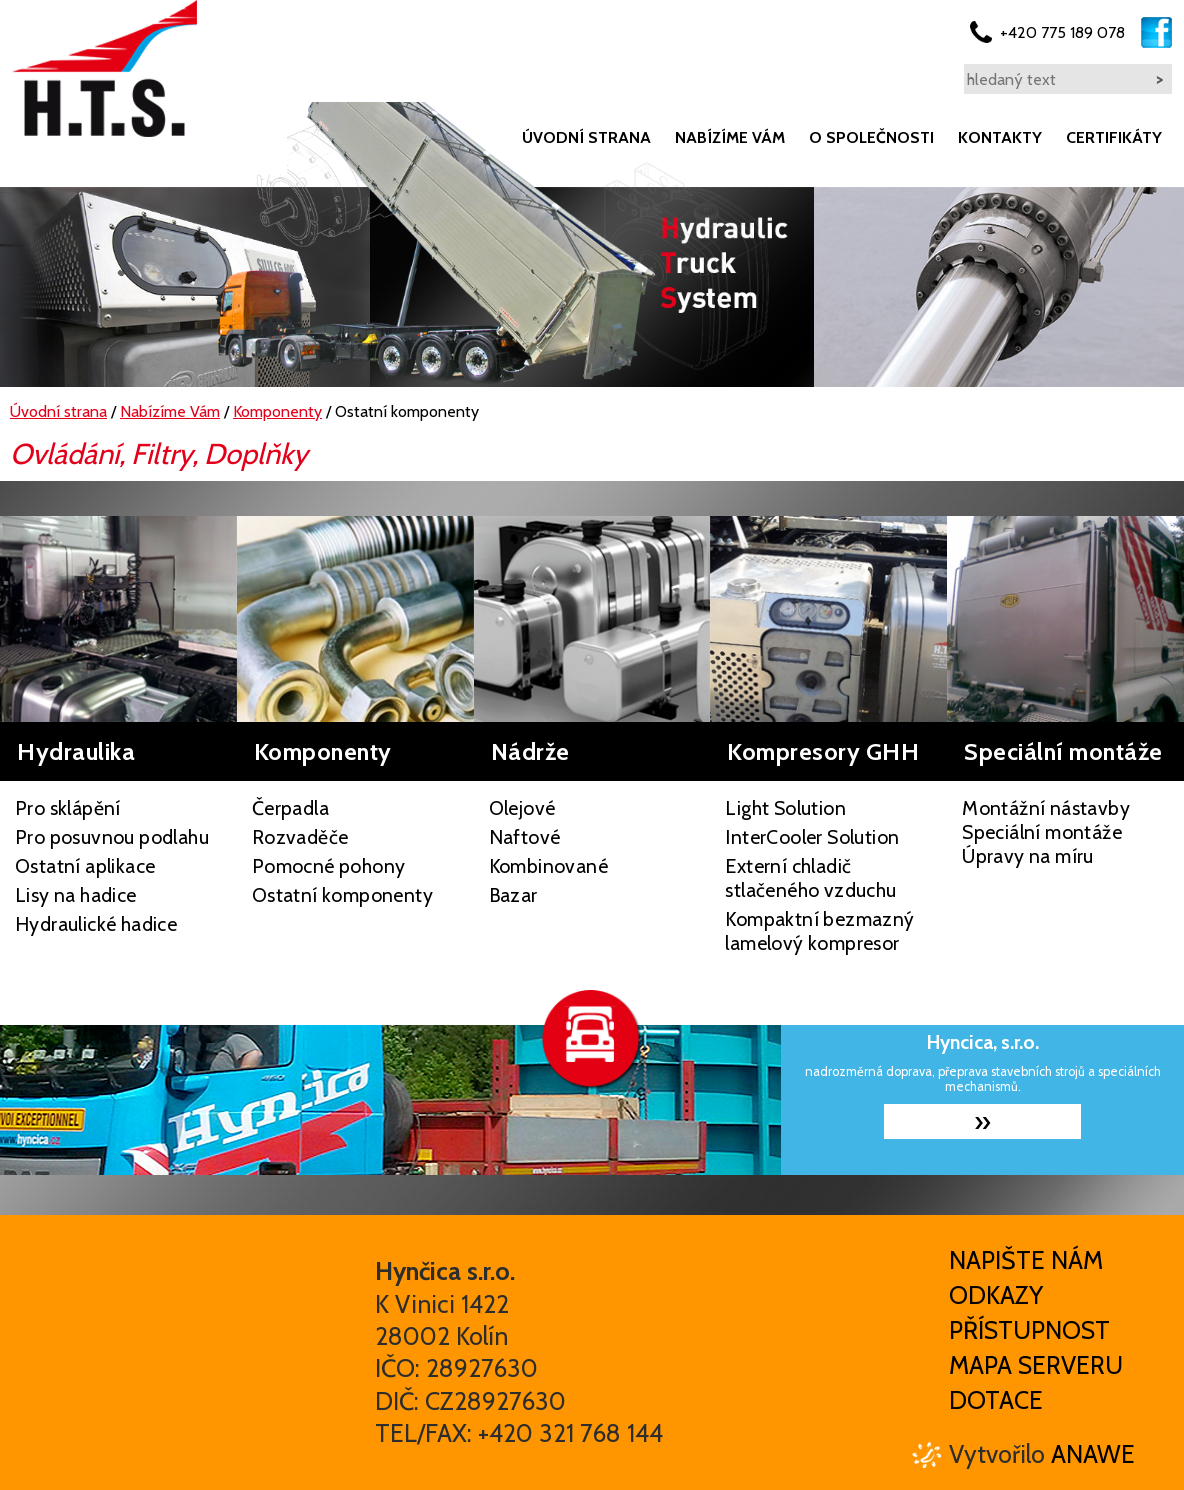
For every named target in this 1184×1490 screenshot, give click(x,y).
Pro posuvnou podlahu (112, 837)
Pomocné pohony (329, 866)
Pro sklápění (68, 808)
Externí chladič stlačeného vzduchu (810, 878)
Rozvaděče (300, 837)
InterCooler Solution (812, 837)
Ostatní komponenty (342, 895)
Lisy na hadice (76, 895)
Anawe (1093, 1454)
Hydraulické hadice (96, 924)
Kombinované (548, 866)
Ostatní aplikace (85, 866)
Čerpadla (290, 808)
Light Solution (785, 808)
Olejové (522, 808)
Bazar (513, 895)
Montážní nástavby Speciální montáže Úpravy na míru (1046, 832)
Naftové (525, 837)
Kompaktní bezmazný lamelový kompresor (819, 931)
